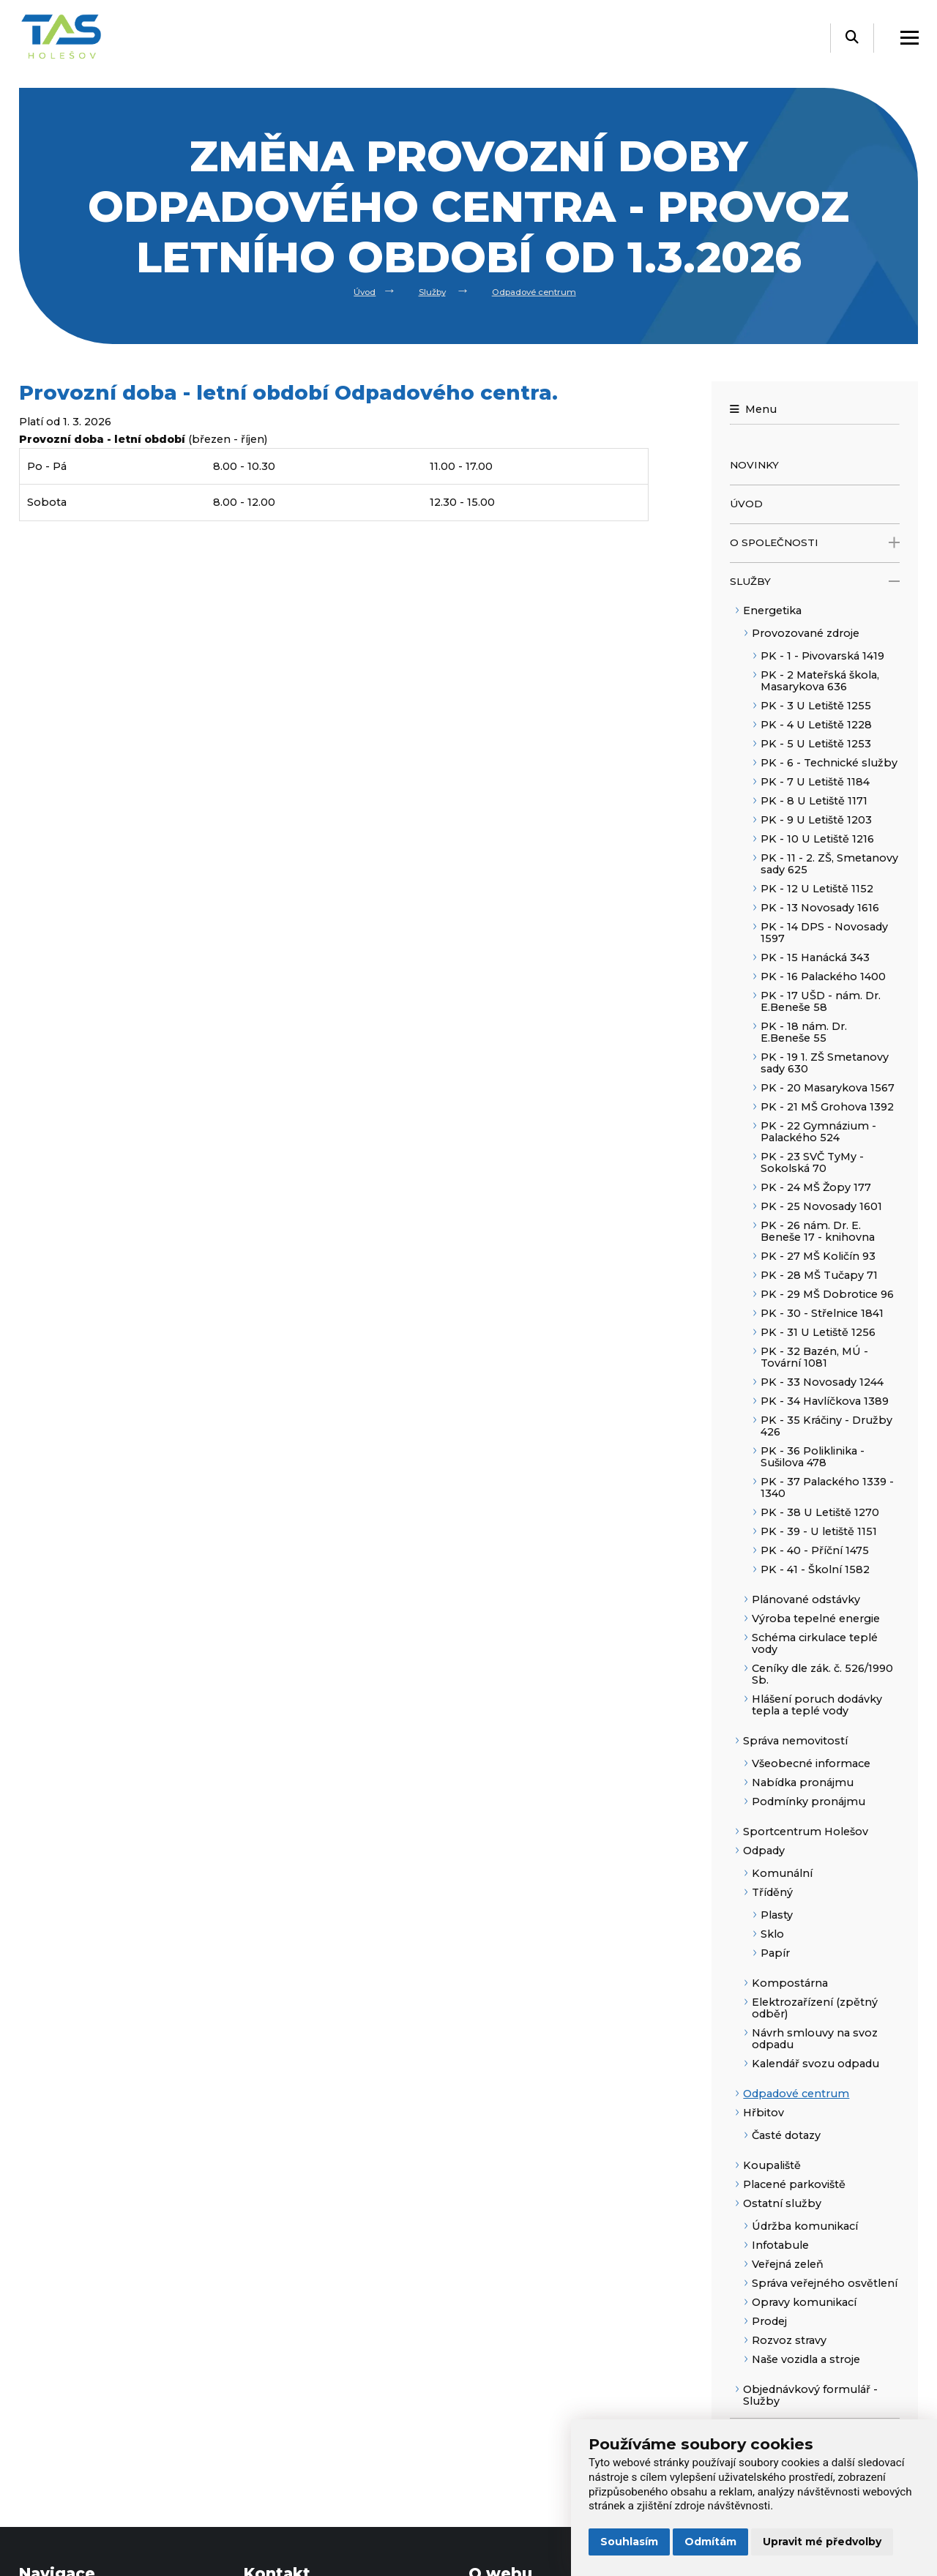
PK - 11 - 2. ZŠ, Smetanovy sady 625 (829, 864)
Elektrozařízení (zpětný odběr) (815, 2008)
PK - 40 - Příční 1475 (815, 1550)
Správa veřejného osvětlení (824, 2283)
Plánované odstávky (806, 1599)
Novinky (754, 465)
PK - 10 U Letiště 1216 (817, 839)
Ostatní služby (782, 2203)
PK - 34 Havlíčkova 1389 (825, 1401)
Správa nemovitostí (795, 1741)
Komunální (782, 1873)
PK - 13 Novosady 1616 (820, 908)
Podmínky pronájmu (808, 1801)
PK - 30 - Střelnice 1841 (822, 1313)
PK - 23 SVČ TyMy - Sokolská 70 (812, 1162)
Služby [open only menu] (814, 581)
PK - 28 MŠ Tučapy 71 (819, 1275)
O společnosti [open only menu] (814, 543)
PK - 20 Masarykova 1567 (828, 1088)
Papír (775, 1953)
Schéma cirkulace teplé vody (815, 1643)
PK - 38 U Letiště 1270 (820, 1512)
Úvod (349, 291)
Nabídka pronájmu (803, 1782)
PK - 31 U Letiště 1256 (818, 1332)
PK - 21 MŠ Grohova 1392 (827, 1107)
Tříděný (772, 1892)
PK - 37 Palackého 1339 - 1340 (827, 1487)
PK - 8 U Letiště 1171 (814, 801)
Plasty (777, 1915)
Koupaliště (772, 2165)
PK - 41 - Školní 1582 (815, 1569)
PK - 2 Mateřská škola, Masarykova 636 (820, 680)
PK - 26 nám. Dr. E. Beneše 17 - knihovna (818, 1231)
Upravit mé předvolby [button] (822, 2541)
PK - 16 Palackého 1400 (823, 976)
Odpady (764, 1850)
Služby (424, 291)
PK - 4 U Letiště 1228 (816, 725)
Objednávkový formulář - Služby (810, 2395)
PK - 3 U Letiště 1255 (816, 706)
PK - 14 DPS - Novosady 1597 (824, 932)
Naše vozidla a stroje (806, 2359)
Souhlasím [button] (629, 2541)
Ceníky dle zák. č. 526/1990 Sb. (822, 1674)
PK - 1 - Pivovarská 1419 (822, 656)
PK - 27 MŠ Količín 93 (818, 1256)
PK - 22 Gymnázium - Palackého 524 (818, 1131)
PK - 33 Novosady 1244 (822, 1382)
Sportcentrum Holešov (805, 1831)
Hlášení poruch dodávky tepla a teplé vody (817, 1705)
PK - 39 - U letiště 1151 (819, 1531)
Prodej (769, 2321)
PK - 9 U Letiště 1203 (816, 820)
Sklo (772, 1934)
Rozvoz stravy (789, 2340)
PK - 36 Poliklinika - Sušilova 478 (813, 1456)
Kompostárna (790, 1983)
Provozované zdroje (805, 633)
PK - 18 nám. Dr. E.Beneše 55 (804, 1032)
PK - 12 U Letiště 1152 (817, 889)
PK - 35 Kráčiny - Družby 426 (826, 1426)
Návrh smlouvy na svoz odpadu (815, 2038)
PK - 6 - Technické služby (829, 763)
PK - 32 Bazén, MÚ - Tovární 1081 (814, 1357)
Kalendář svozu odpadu (815, 2063)
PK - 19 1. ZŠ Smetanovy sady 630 (825, 1063)
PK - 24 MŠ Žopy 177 (816, 1187)
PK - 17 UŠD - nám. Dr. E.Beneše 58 (821, 1001)
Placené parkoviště (794, 2184)
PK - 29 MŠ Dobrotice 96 (827, 1294)
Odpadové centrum (542, 291)
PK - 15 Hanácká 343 (815, 957)
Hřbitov (763, 2112)
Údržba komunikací (805, 2226)
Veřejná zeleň (788, 2264)
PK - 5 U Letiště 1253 (816, 744)
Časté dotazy (786, 2135)
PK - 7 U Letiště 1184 (815, 782)
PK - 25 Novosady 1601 (821, 1206)
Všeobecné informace (811, 1763)
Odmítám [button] (710, 2541)
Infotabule (780, 2245)
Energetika (772, 610)
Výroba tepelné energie (816, 1618)
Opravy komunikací (804, 2302)
